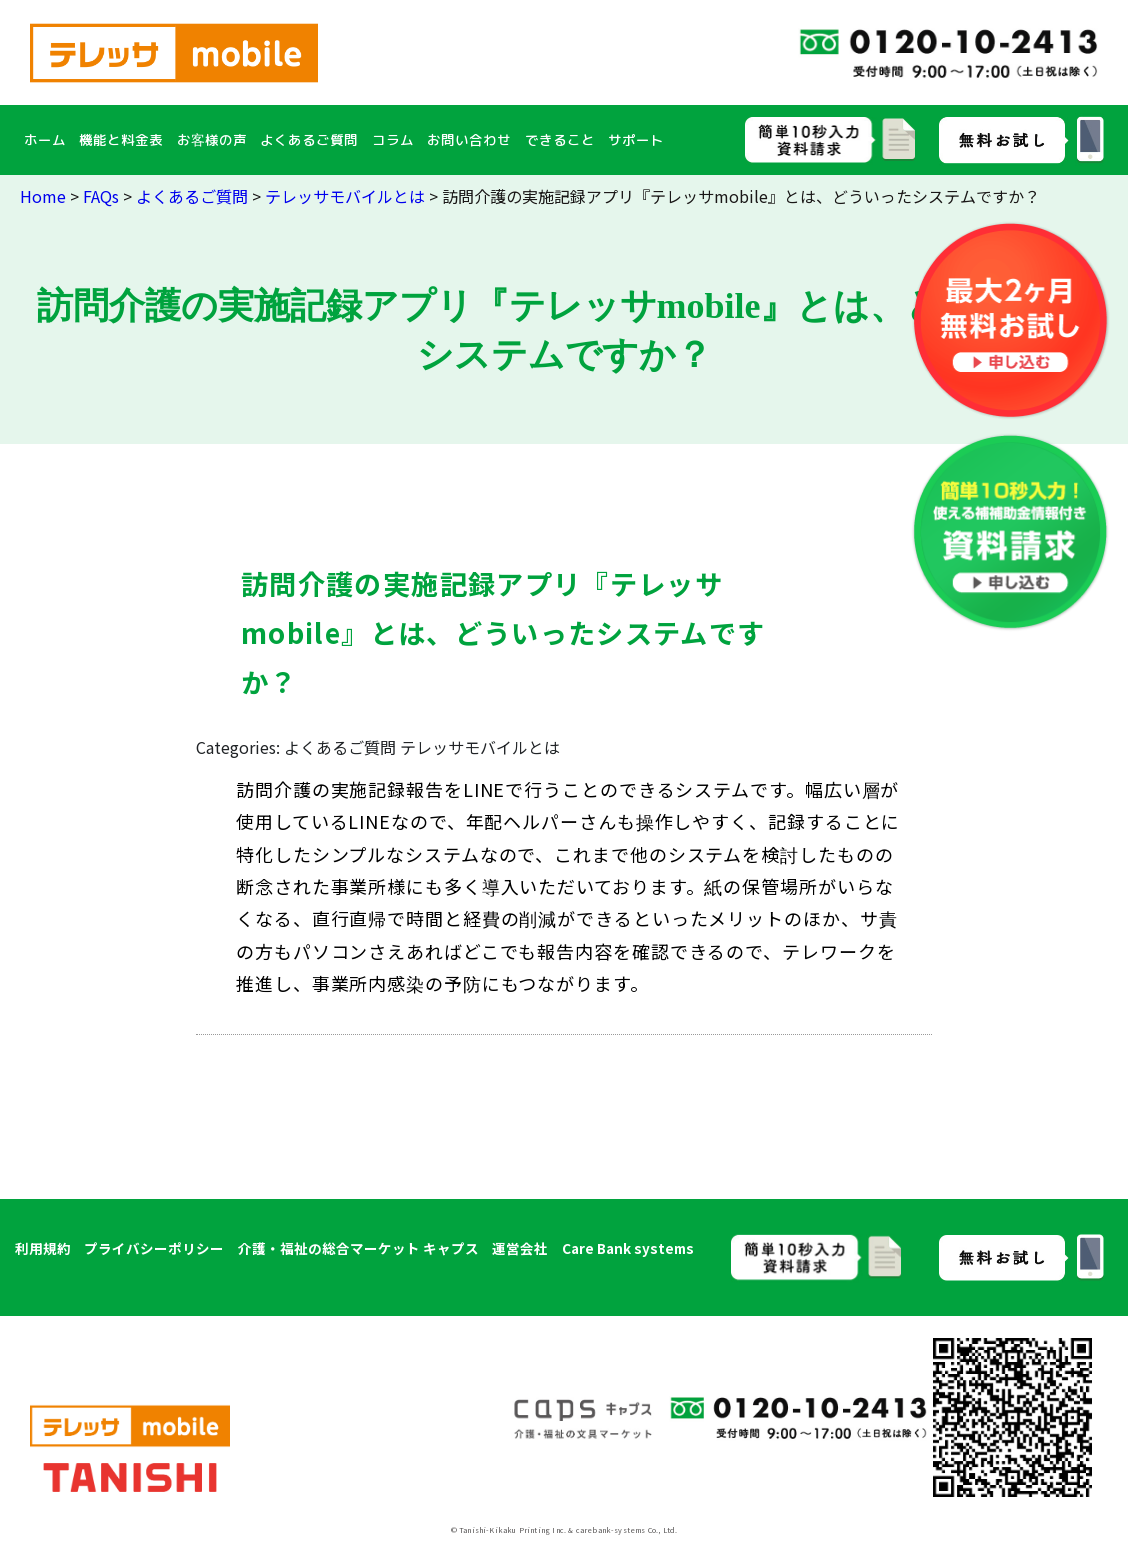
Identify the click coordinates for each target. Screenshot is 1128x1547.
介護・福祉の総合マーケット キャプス (358, 1248)
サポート (636, 139)
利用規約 (43, 1248)
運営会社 (520, 1248)
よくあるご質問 (309, 139)
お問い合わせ (469, 139)
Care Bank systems (628, 1248)
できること (560, 139)
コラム (393, 139)
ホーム (45, 139)
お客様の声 (212, 139)
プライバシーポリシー (154, 1248)
